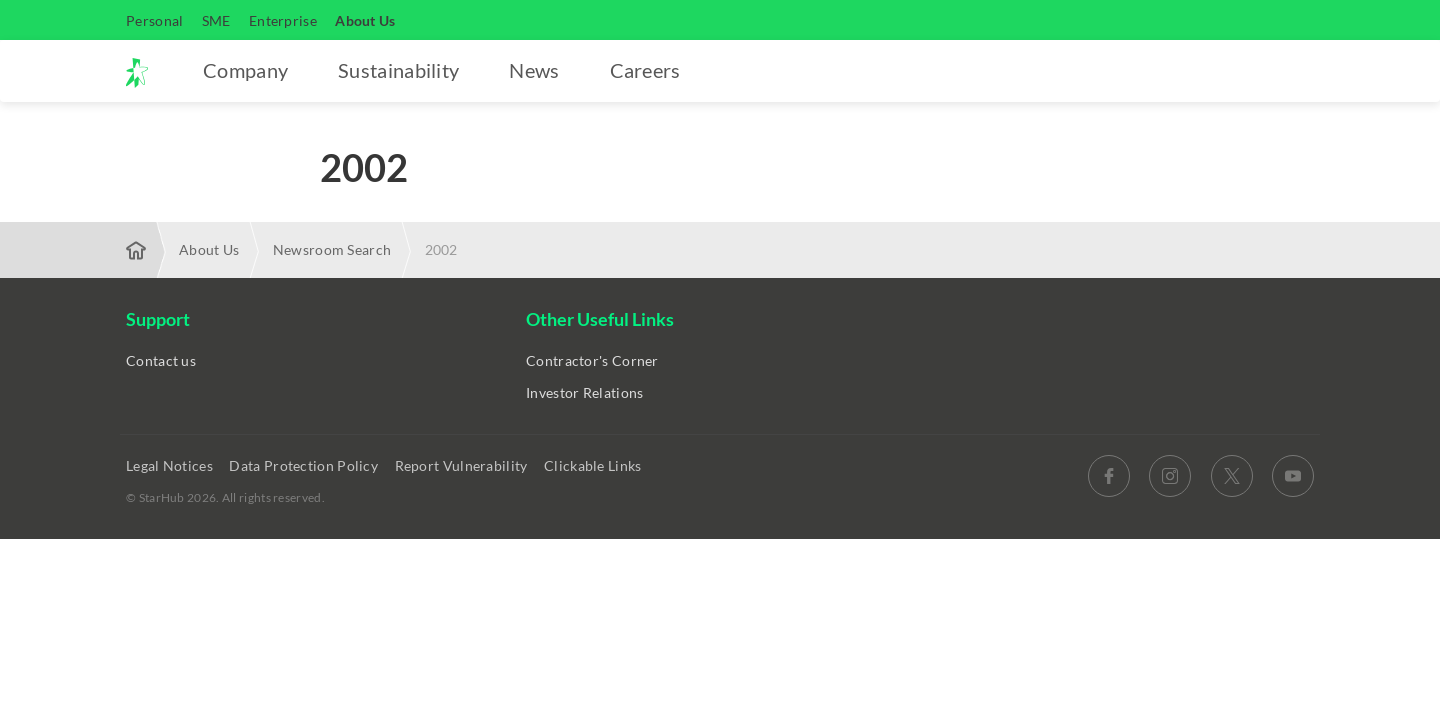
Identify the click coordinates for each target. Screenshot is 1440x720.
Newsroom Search (332, 249)
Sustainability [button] (398, 70)
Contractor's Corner (592, 360)
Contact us (161, 360)
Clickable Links (594, 465)
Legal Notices (171, 465)
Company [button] (245, 70)
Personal (154, 20)
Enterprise (283, 20)
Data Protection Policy (305, 465)
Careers (645, 70)
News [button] (534, 70)
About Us (365, 20)
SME (216, 20)
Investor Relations (584, 392)
